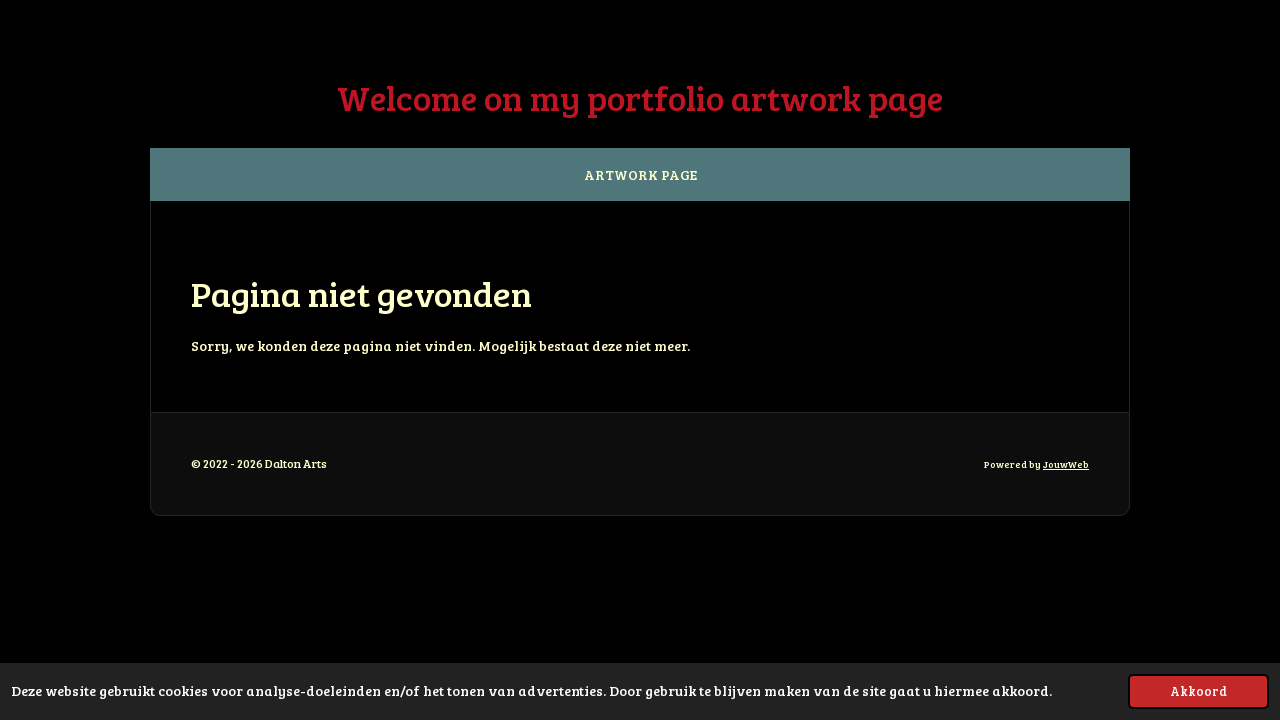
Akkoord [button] (1198, 691)
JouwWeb (1066, 464)
